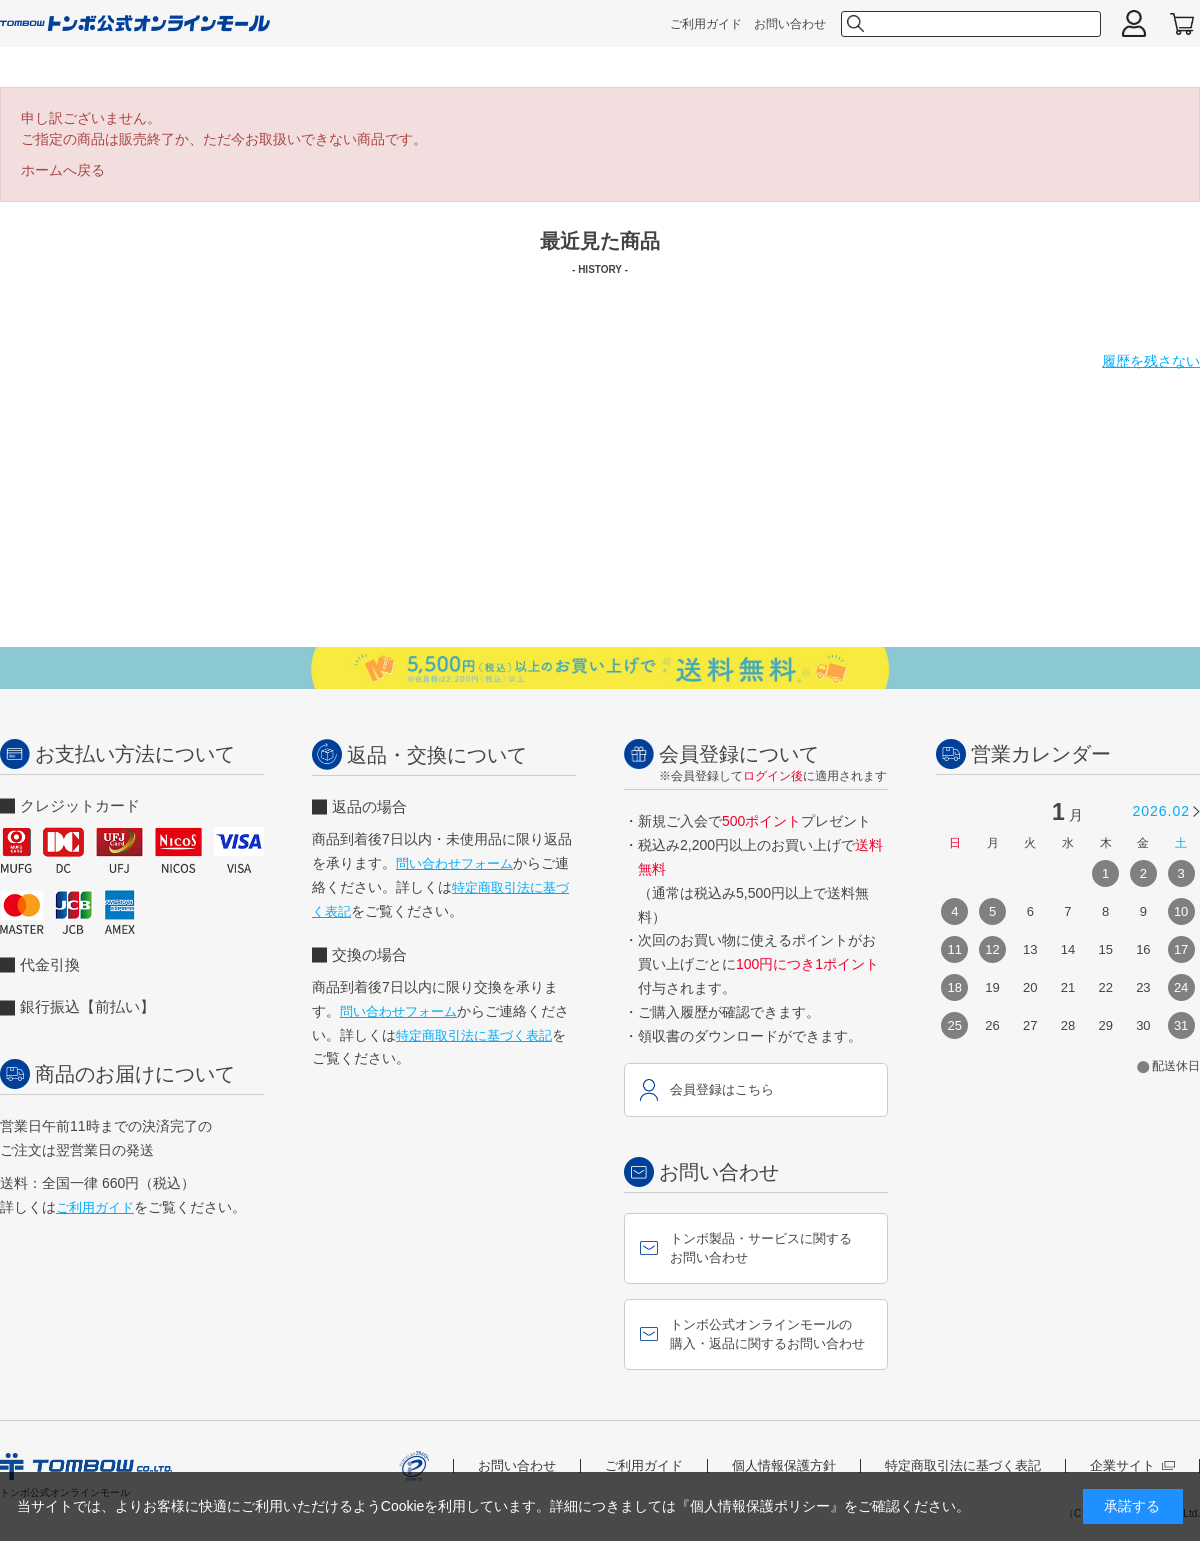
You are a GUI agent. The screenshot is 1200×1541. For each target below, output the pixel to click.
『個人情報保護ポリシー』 (760, 1506)
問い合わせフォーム (454, 863)
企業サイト (1132, 1465)
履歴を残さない (1151, 361)
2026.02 (1161, 811)
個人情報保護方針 (784, 1465)
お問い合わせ (790, 24)
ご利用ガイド (706, 24)
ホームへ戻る (63, 170)
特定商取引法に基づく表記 (474, 1035)
